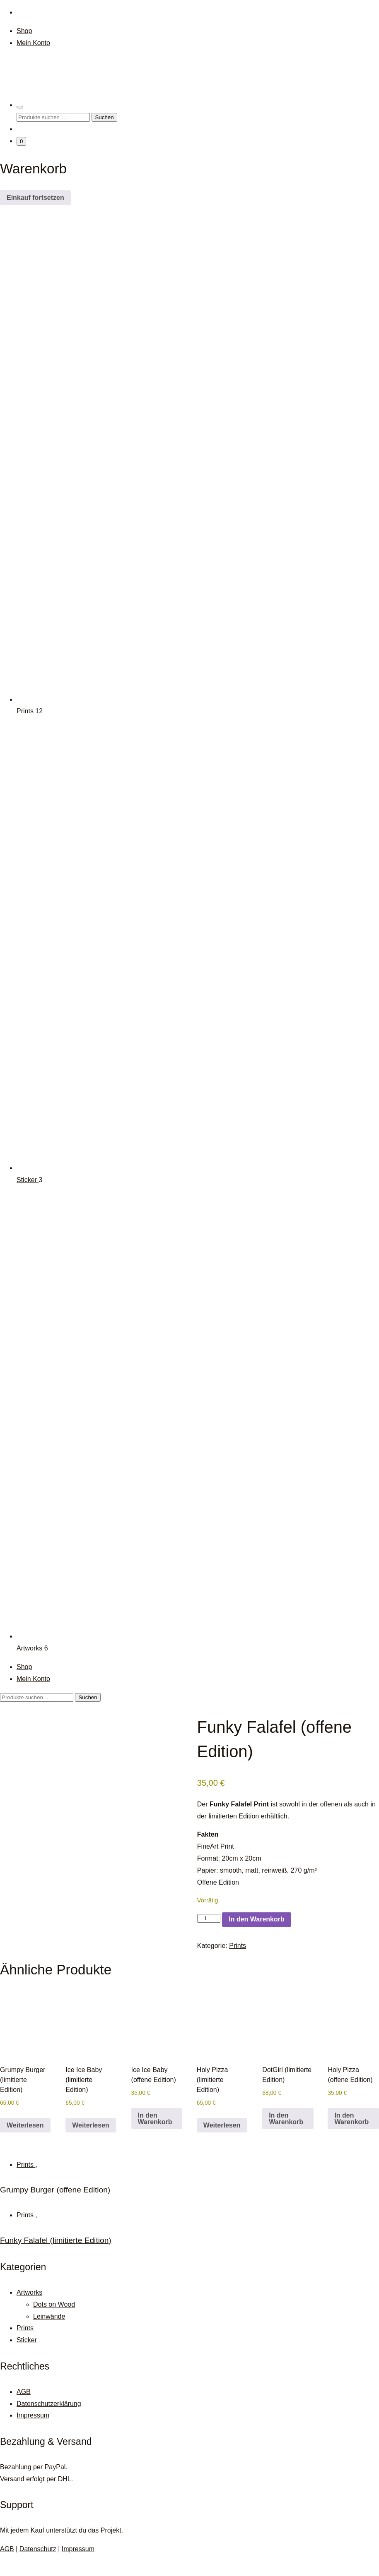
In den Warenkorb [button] (155, 2139)
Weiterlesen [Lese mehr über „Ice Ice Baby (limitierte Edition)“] (90, 2145)
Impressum (33, 2436)
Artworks (30, 1648)
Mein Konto (33, 42)
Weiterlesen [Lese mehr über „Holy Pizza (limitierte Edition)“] (222, 2145)
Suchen (104, 117)
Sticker (28, 1179)
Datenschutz (37, 2569)
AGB (24, 2412)
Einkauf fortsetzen (35, 197)
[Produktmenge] (208, 1918)
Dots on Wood (54, 2325)
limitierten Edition (233, 1816)
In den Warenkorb (257, 1919)
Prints (26, 711)
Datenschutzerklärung (49, 2424)
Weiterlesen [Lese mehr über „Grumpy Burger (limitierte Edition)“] (25, 2145)
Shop (24, 30)
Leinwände (49, 2337)
